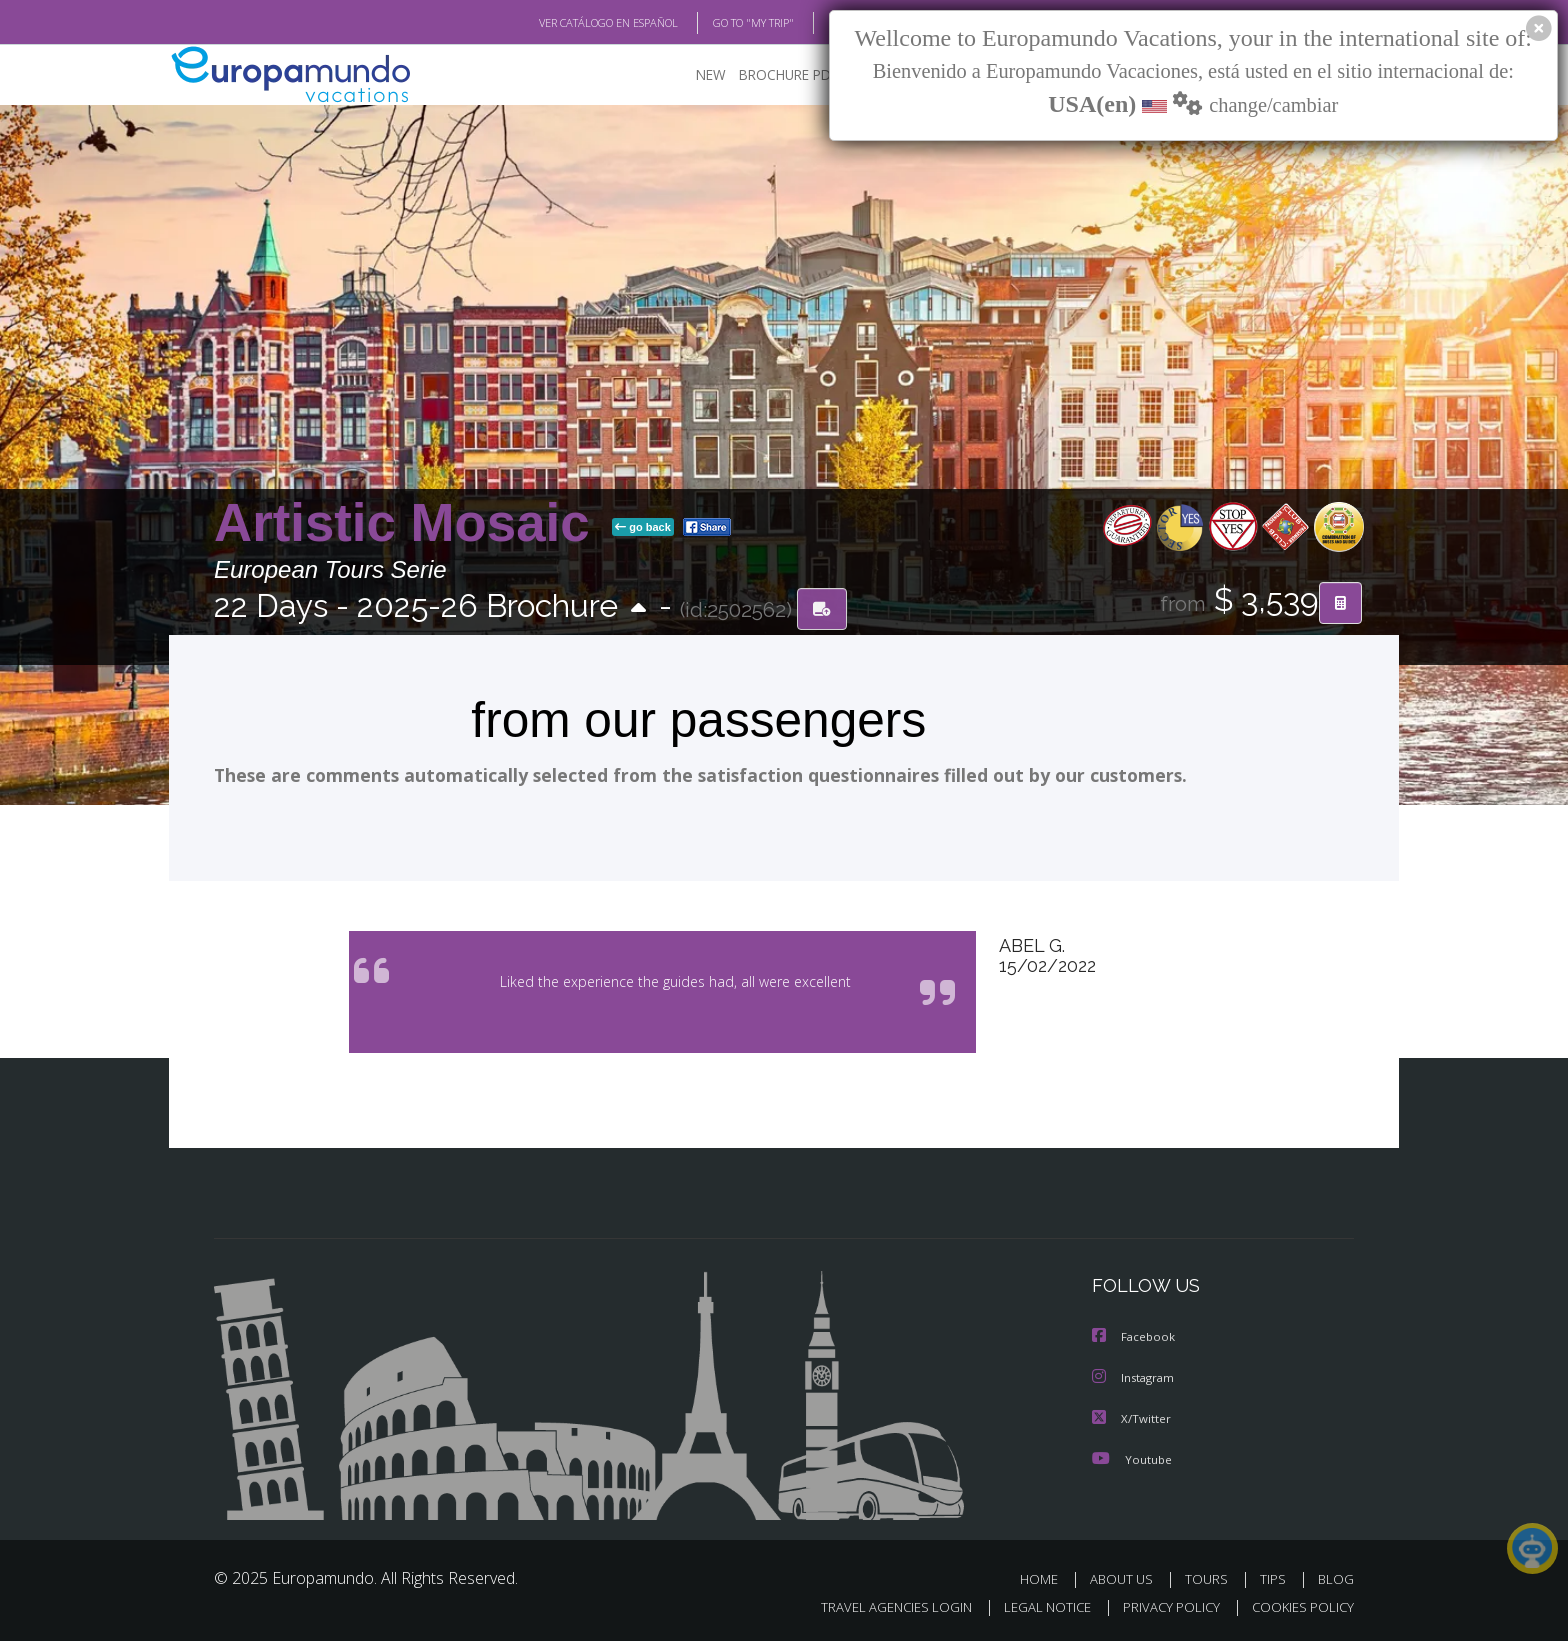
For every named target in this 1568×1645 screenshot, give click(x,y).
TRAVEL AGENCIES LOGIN (877, 1611)
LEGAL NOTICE (1034, 1611)
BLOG (817, 23)
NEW (691, 75)
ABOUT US (1127, 1582)
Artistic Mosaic (409, 523)
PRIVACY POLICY (1162, 1611)
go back (643, 528)
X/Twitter (1132, 1422)
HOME (1046, 1582)
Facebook (1135, 1342)
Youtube (1132, 1462)
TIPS (1275, 1582)
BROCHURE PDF (774, 75)
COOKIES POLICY (1298, 1611)
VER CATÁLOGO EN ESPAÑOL (562, 23)
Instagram (1135, 1382)
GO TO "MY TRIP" (721, 23)
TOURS (1210, 1582)
